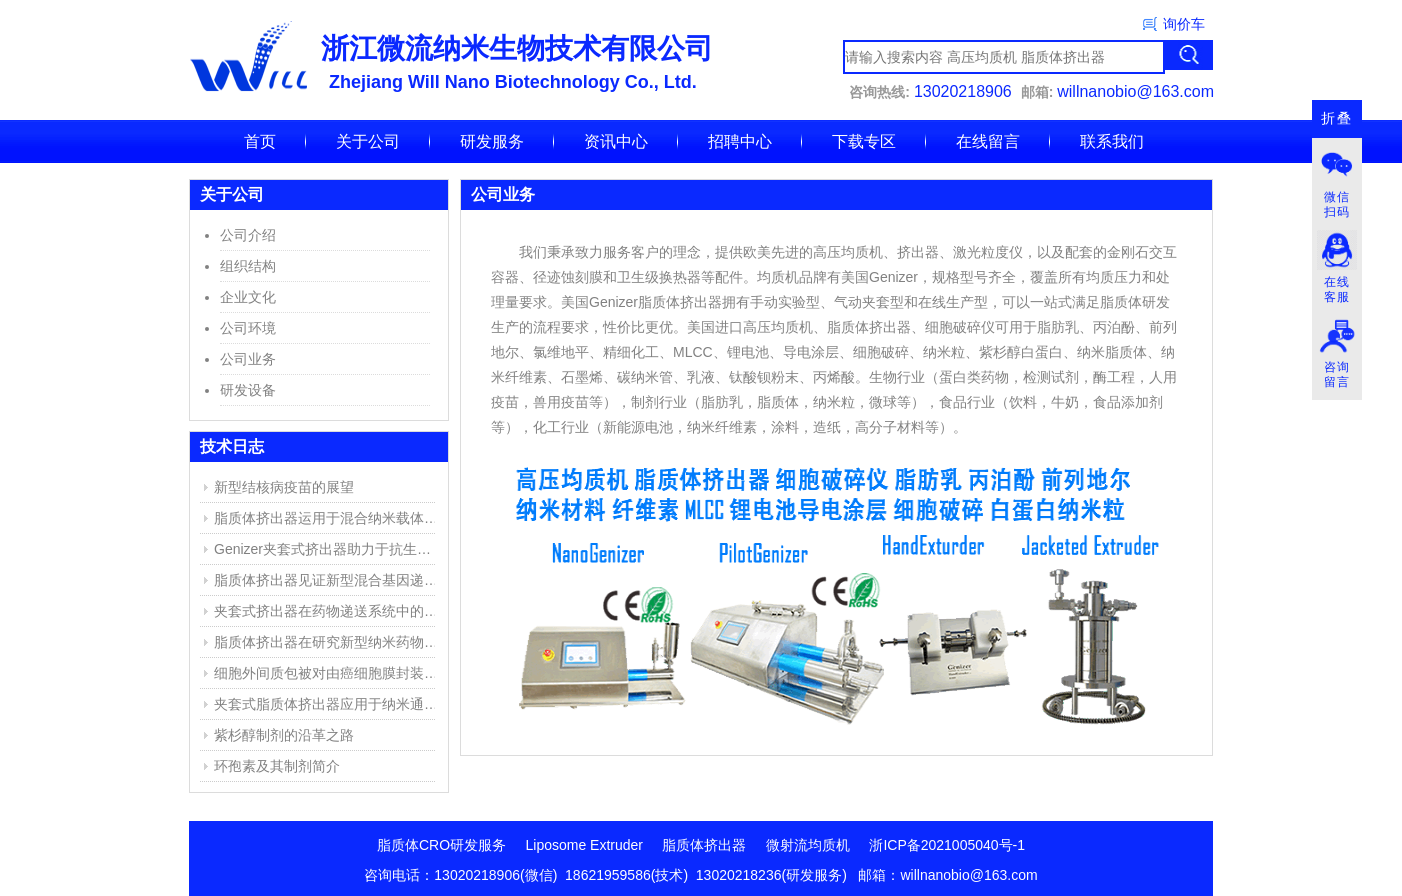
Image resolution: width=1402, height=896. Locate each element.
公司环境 (248, 328)
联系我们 (1112, 141)
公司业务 (248, 359)
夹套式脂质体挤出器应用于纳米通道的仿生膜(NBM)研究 (329, 704)
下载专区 (864, 141)
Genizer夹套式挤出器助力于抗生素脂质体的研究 (329, 549)
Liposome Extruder (585, 845)
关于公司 (368, 141)
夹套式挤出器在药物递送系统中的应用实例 (329, 611)
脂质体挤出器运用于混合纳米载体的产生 (329, 518)
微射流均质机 (808, 845)
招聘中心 (740, 141)
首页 (260, 141)
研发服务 (492, 141)
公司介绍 (248, 235)
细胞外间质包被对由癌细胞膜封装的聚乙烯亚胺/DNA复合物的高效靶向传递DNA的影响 (329, 673)
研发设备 (248, 390)
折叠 (1337, 118)
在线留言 (988, 141)
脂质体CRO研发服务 (441, 845)
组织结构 (248, 266)
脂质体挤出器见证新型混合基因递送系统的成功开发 (329, 580)
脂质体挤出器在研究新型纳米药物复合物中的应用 (329, 642)
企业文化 (248, 297)
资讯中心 (616, 141)
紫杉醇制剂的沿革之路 (284, 735)
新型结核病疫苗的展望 (284, 487)
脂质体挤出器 (704, 845)
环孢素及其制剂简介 (277, 766)
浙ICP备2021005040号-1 (947, 845)
